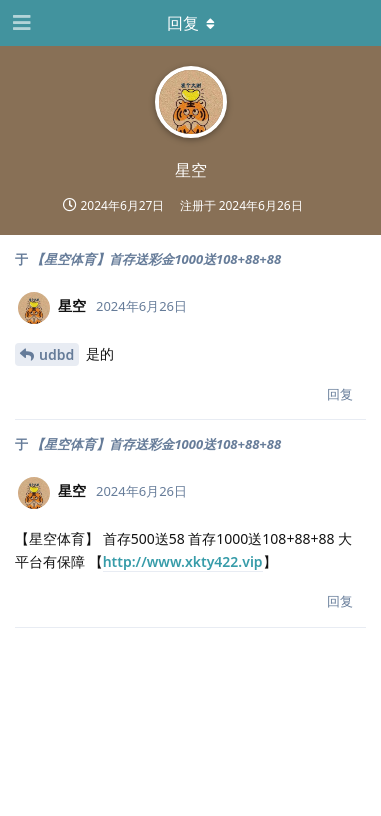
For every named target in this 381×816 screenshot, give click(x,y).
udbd (56, 354)
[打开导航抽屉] (20, 23)
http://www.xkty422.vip (183, 561)
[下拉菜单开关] (191, 23)
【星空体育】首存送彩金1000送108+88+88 (156, 259)
